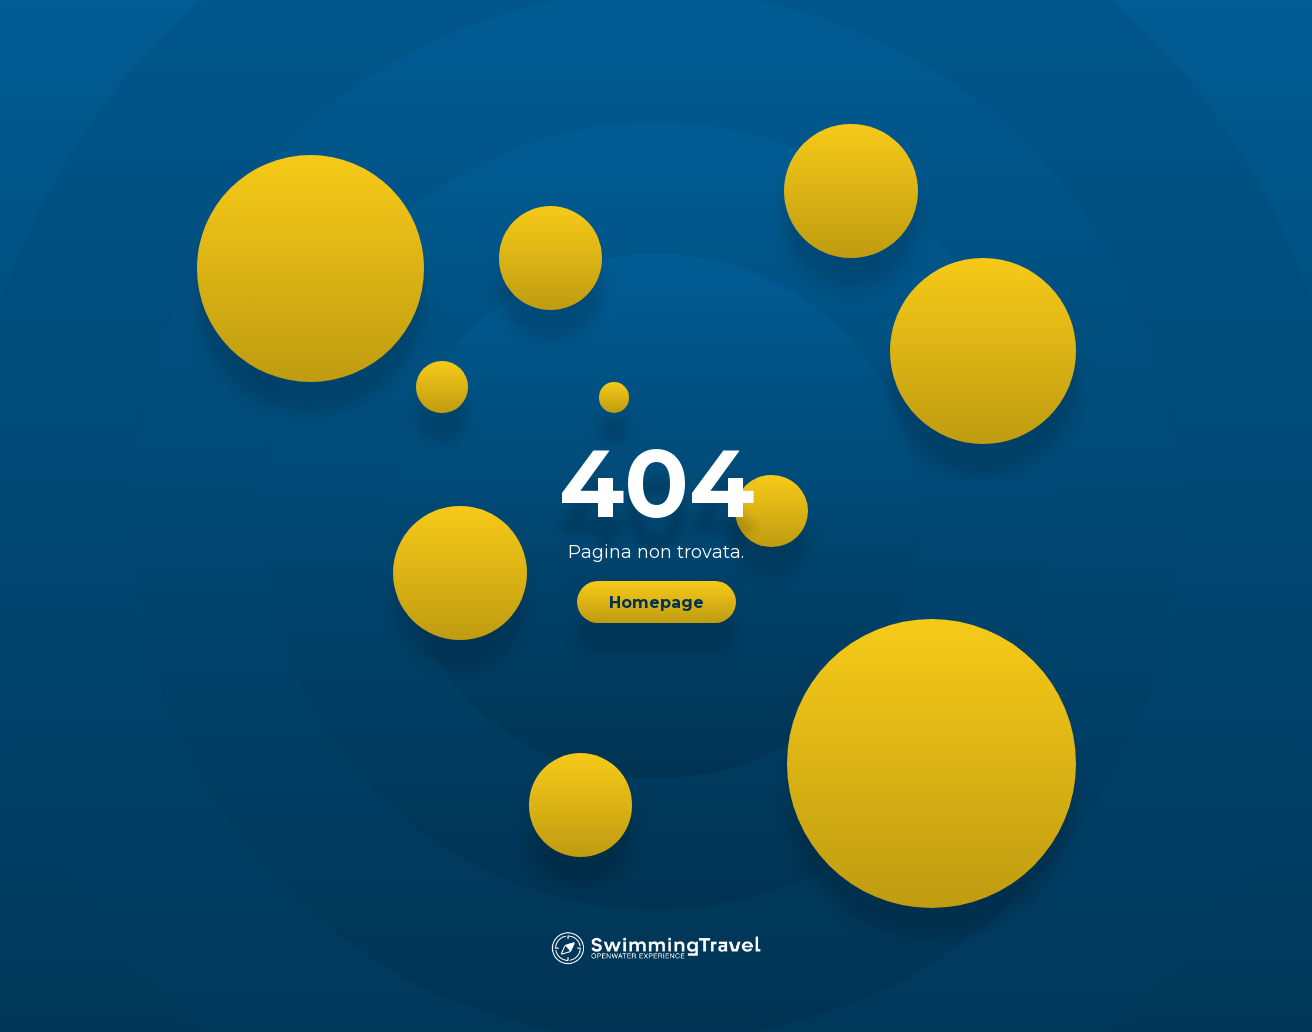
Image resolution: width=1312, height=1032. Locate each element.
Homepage (656, 602)
